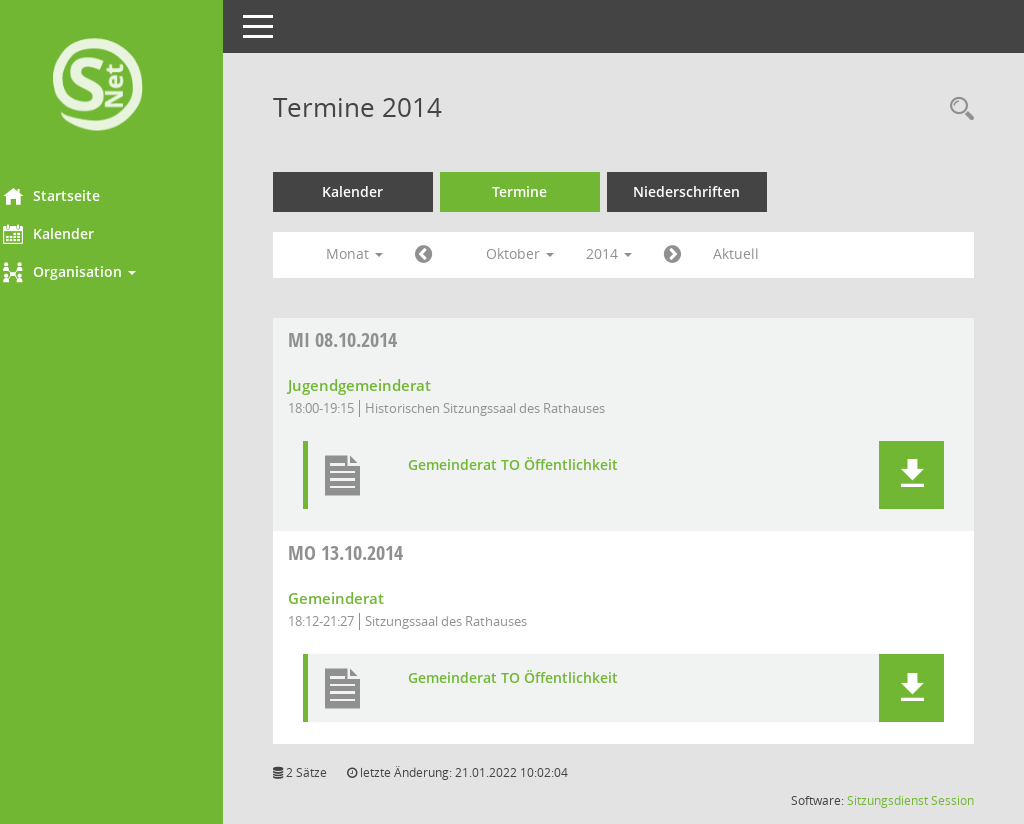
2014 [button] (636, 253)
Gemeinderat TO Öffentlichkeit (540, 465)
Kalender (75, 234)
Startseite (78, 196)
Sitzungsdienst (887, 800)
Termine (547, 191)
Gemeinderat (363, 598)
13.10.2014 (372, 552)
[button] (125, 272)
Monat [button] (381, 253)
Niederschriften (714, 191)
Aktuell (763, 253)
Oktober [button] (547, 253)
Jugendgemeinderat (386, 385)
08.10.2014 (369, 339)
